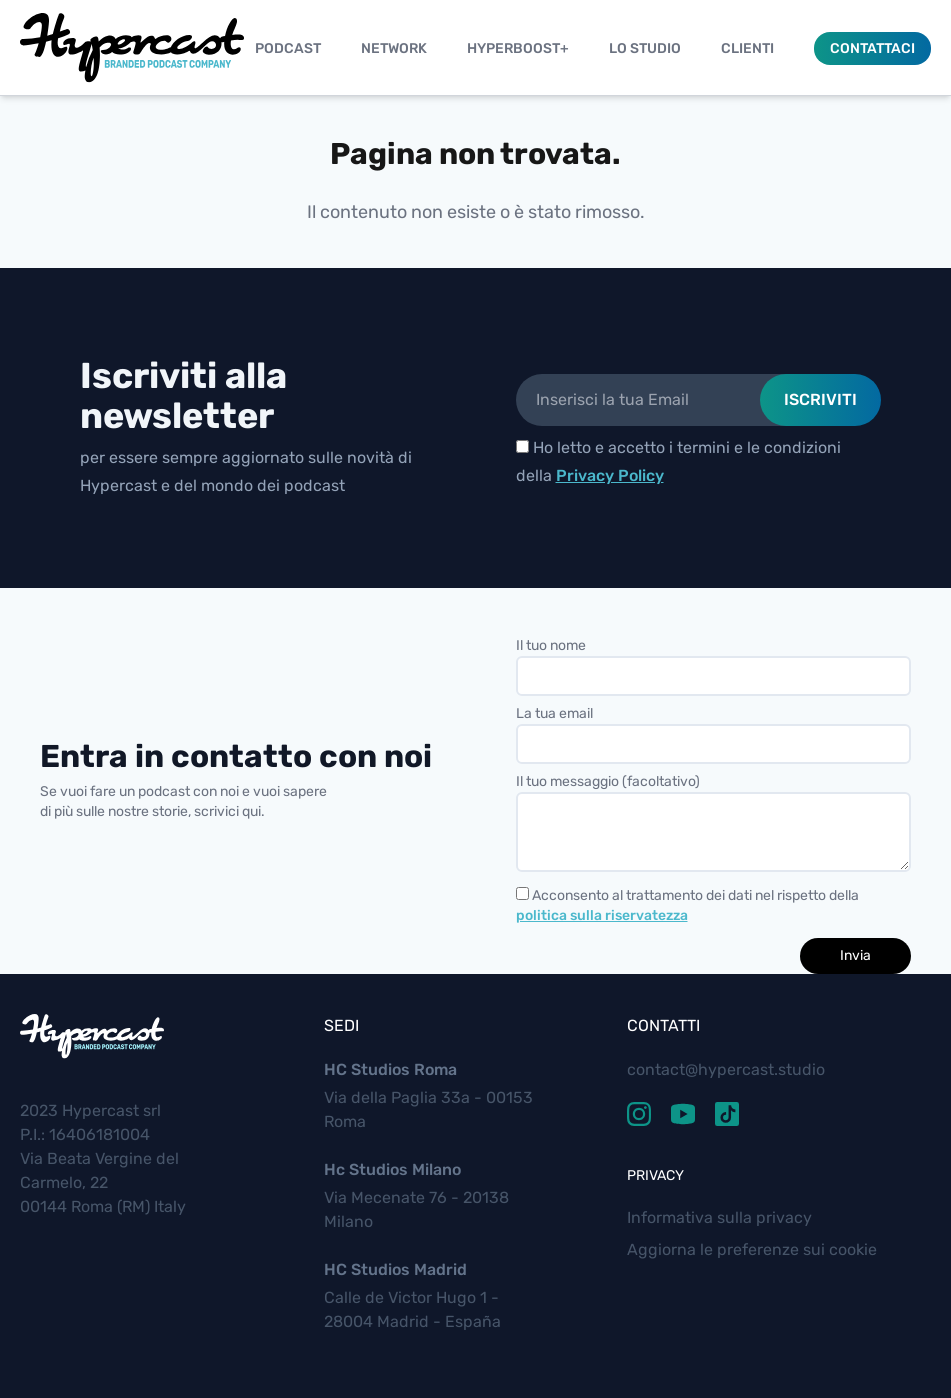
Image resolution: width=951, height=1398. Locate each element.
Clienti (747, 48)
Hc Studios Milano (392, 1169)
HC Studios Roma (390, 1069)
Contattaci (872, 48)
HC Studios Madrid (395, 1269)
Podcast (288, 48)
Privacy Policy (610, 475)
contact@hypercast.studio (726, 1069)
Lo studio (645, 48)
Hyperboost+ (518, 48)
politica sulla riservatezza (602, 915)
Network (394, 48)
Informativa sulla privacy (719, 1217)
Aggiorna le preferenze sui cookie (752, 1249)
